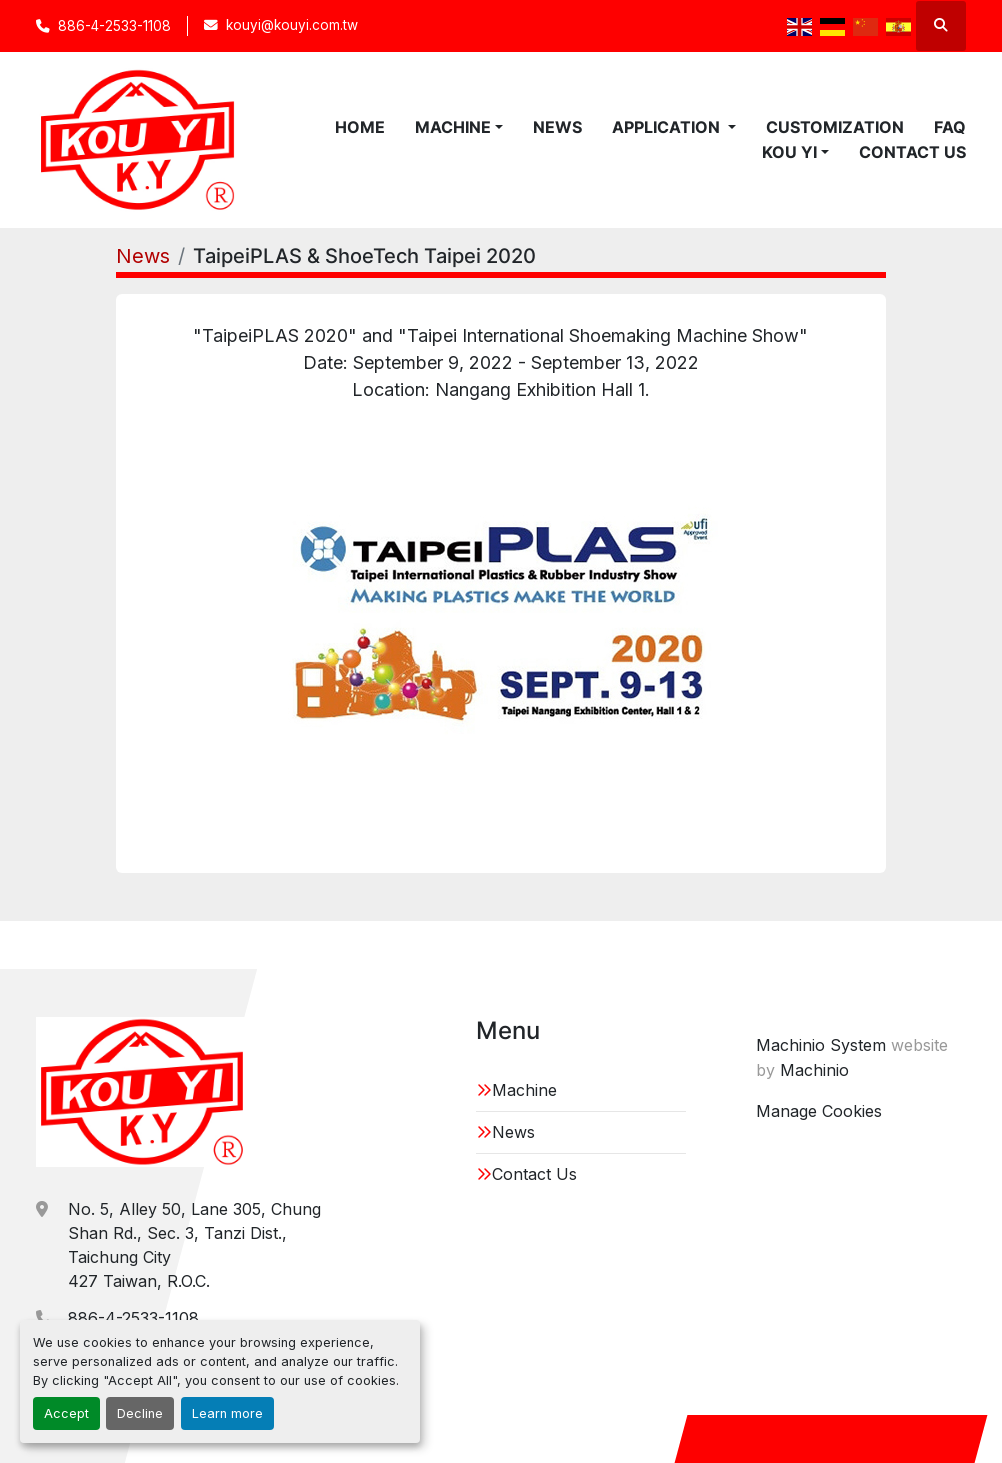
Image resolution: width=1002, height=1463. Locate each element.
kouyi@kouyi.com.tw (292, 25)
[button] (459, 127)
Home (360, 127)
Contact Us (912, 152)
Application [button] (668, 127)
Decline (140, 1413)
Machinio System (821, 1045)
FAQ (950, 127)
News (557, 127)
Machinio (814, 1070)
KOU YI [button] (789, 152)
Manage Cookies (819, 1111)
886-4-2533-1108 (114, 26)
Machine (453, 127)
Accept (66, 1413)
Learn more (227, 1413)
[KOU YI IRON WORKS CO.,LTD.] (142, 1092)
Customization (835, 127)
